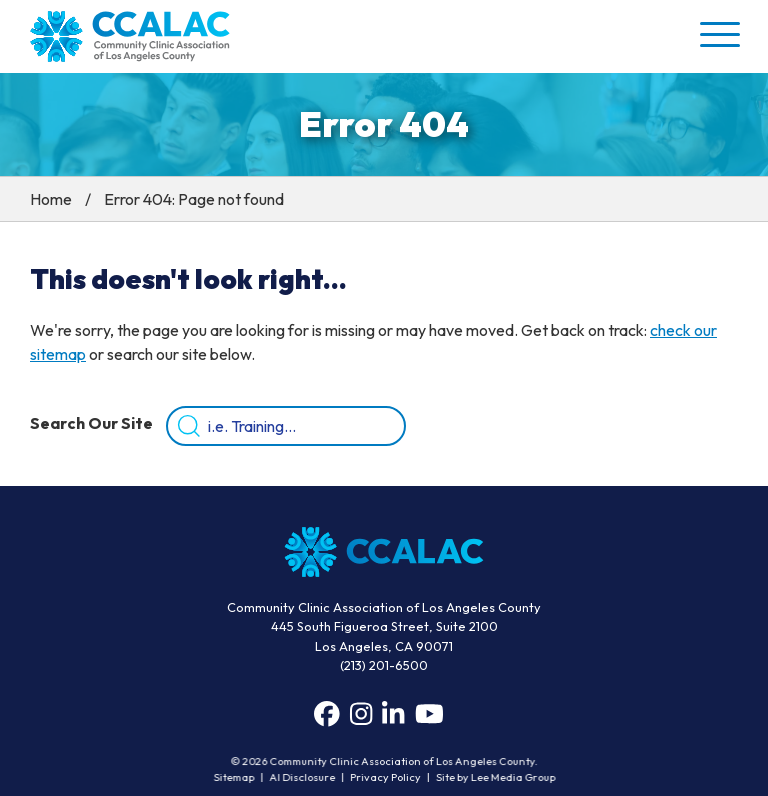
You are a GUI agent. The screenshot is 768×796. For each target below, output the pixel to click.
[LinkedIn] (393, 714)
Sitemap (237, 778)
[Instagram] (361, 714)
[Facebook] (327, 714)
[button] (718, 34)
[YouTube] (429, 714)
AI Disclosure (303, 778)
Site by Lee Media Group (492, 778)
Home (51, 199)
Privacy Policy (384, 778)
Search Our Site (91, 423)
